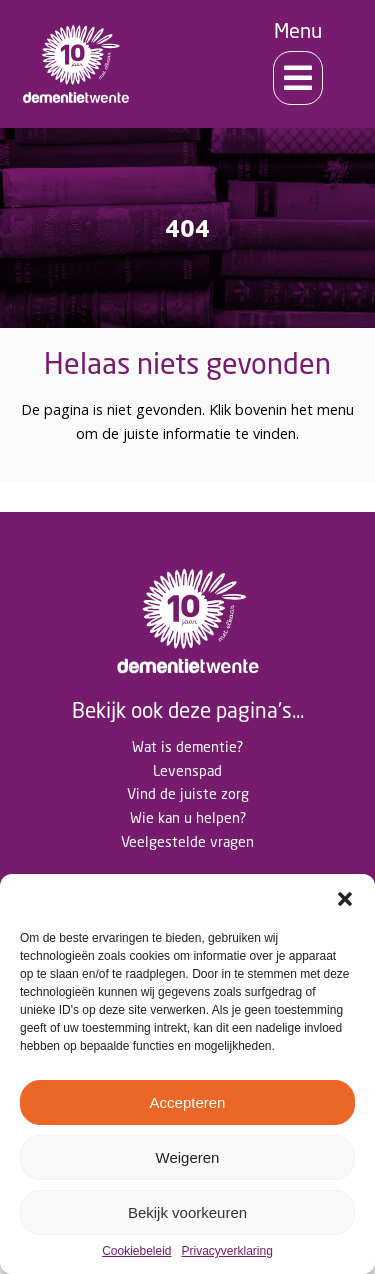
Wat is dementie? (187, 746)
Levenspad (187, 770)
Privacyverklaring (227, 1251)
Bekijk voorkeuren (187, 1212)
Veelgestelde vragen (187, 841)
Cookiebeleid (136, 1251)
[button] (345, 899)
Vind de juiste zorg (188, 793)
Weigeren (188, 1157)
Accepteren (188, 1102)
